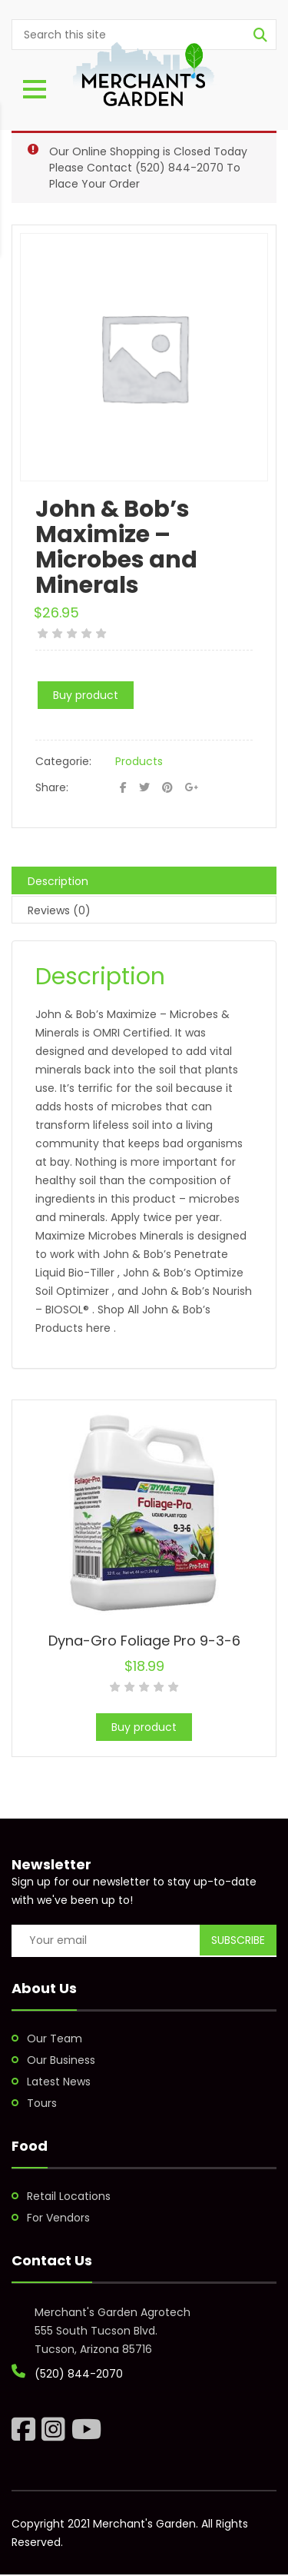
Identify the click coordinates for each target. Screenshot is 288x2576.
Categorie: (63, 761)
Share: (51, 787)
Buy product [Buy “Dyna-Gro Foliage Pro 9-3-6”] (144, 1727)
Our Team (54, 2038)
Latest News (59, 2081)
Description (58, 881)
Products (139, 761)
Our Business (61, 2060)
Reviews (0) (59, 910)
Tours (42, 2103)
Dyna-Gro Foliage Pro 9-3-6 (144, 1640)
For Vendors (58, 2217)
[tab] (144, 880)
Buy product (85, 695)
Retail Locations (69, 2196)
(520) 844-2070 (179, 167)
